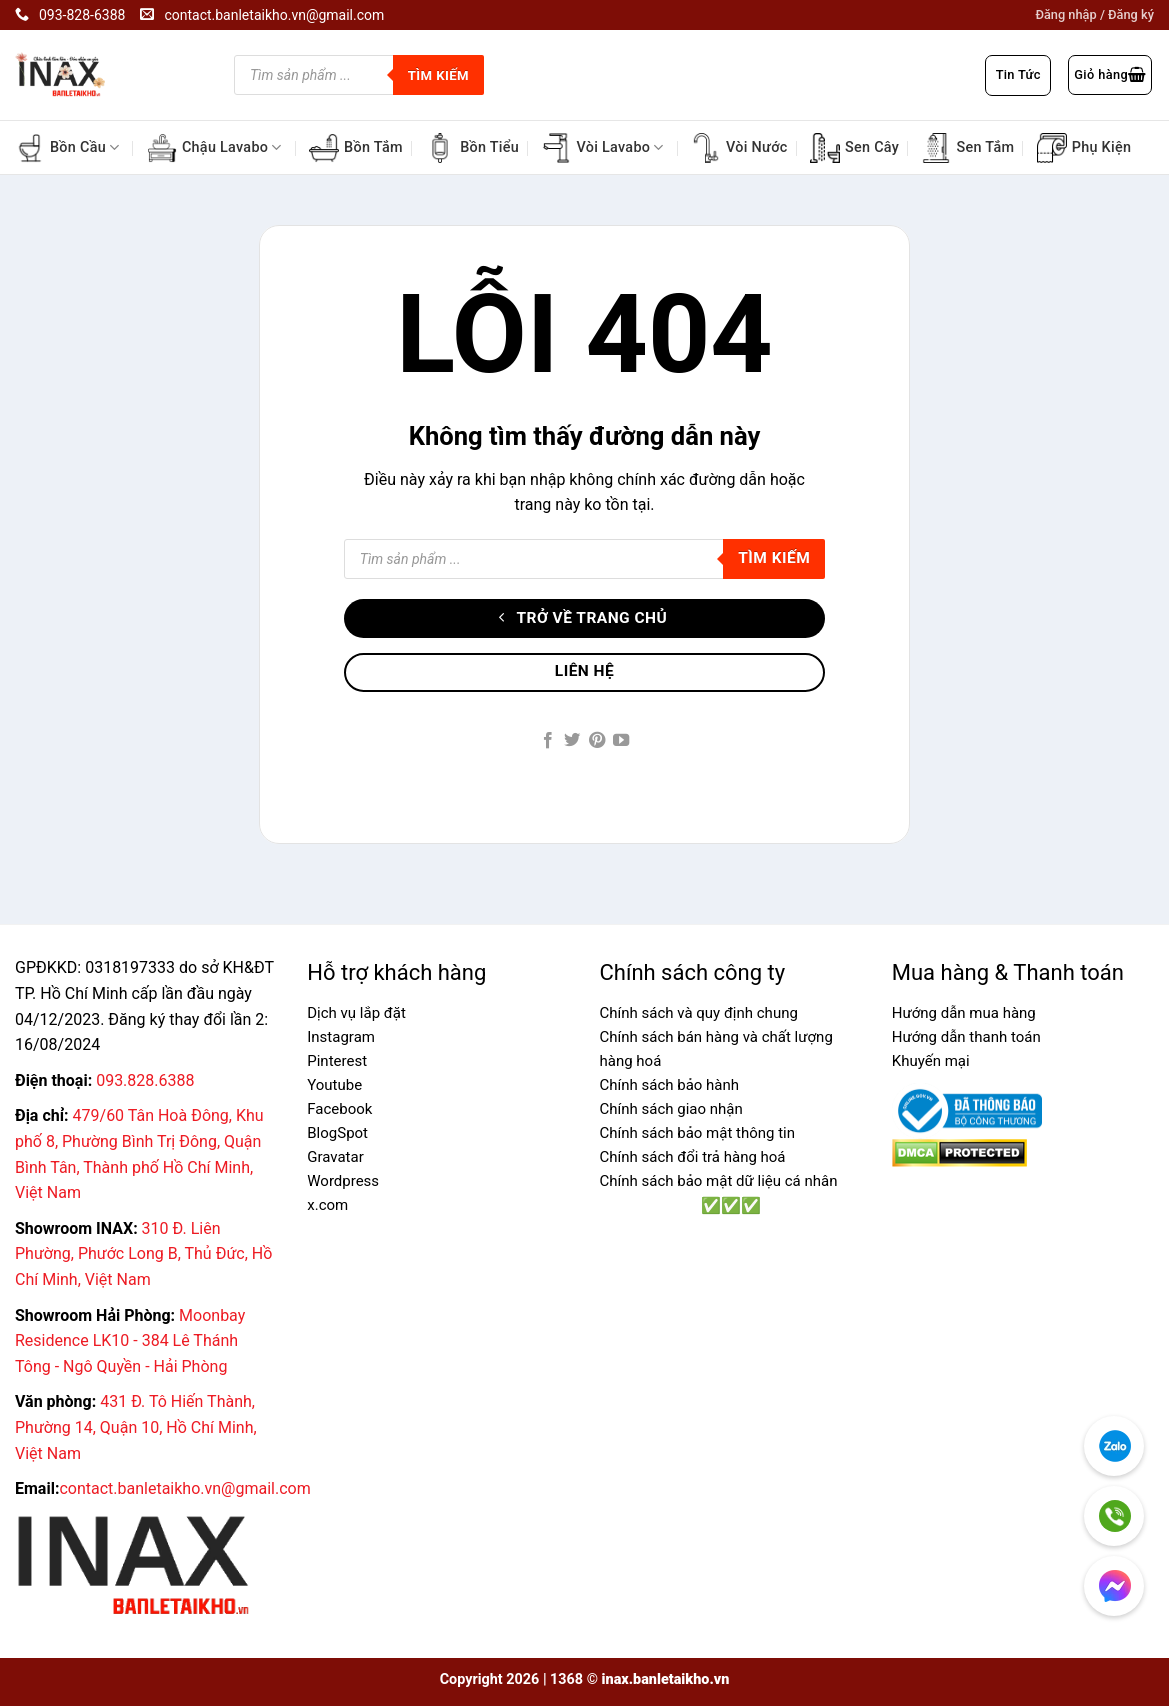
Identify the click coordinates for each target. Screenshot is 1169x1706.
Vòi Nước (739, 148)
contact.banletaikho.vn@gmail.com (184, 1488)
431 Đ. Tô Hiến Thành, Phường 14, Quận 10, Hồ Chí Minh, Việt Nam (136, 1427)
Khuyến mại (931, 1061)
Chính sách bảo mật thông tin (698, 1133)
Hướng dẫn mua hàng (964, 1013)
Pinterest (337, 1061)
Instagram (341, 1037)
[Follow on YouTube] (621, 741)
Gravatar (335, 1157)
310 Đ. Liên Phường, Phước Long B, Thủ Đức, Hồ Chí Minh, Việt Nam (143, 1254)
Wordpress (343, 1181)
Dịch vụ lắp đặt (356, 1013)
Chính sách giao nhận (671, 1109)
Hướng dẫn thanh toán (966, 1037)
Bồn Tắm (356, 148)
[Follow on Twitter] (572, 741)
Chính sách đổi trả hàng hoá (693, 1157)
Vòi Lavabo (602, 148)
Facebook (339, 1109)
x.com (327, 1205)
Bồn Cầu (67, 148)
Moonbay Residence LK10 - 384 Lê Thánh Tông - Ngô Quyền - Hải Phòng (130, 1341)
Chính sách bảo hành (670, 1085)
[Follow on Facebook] (548, 741)
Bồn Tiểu (472, 148)
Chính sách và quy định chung (699, 1013)
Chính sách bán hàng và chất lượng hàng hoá (716, 1049)
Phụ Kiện (1084, 148)
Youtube (334, 1085)
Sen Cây (854, 148)
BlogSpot (337, 1133)
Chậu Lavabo (214, 148)
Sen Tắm (967, 148)
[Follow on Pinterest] (597, 741)
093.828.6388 (145, 1080)
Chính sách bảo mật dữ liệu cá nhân (719, 1181)
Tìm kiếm (438, 75)
